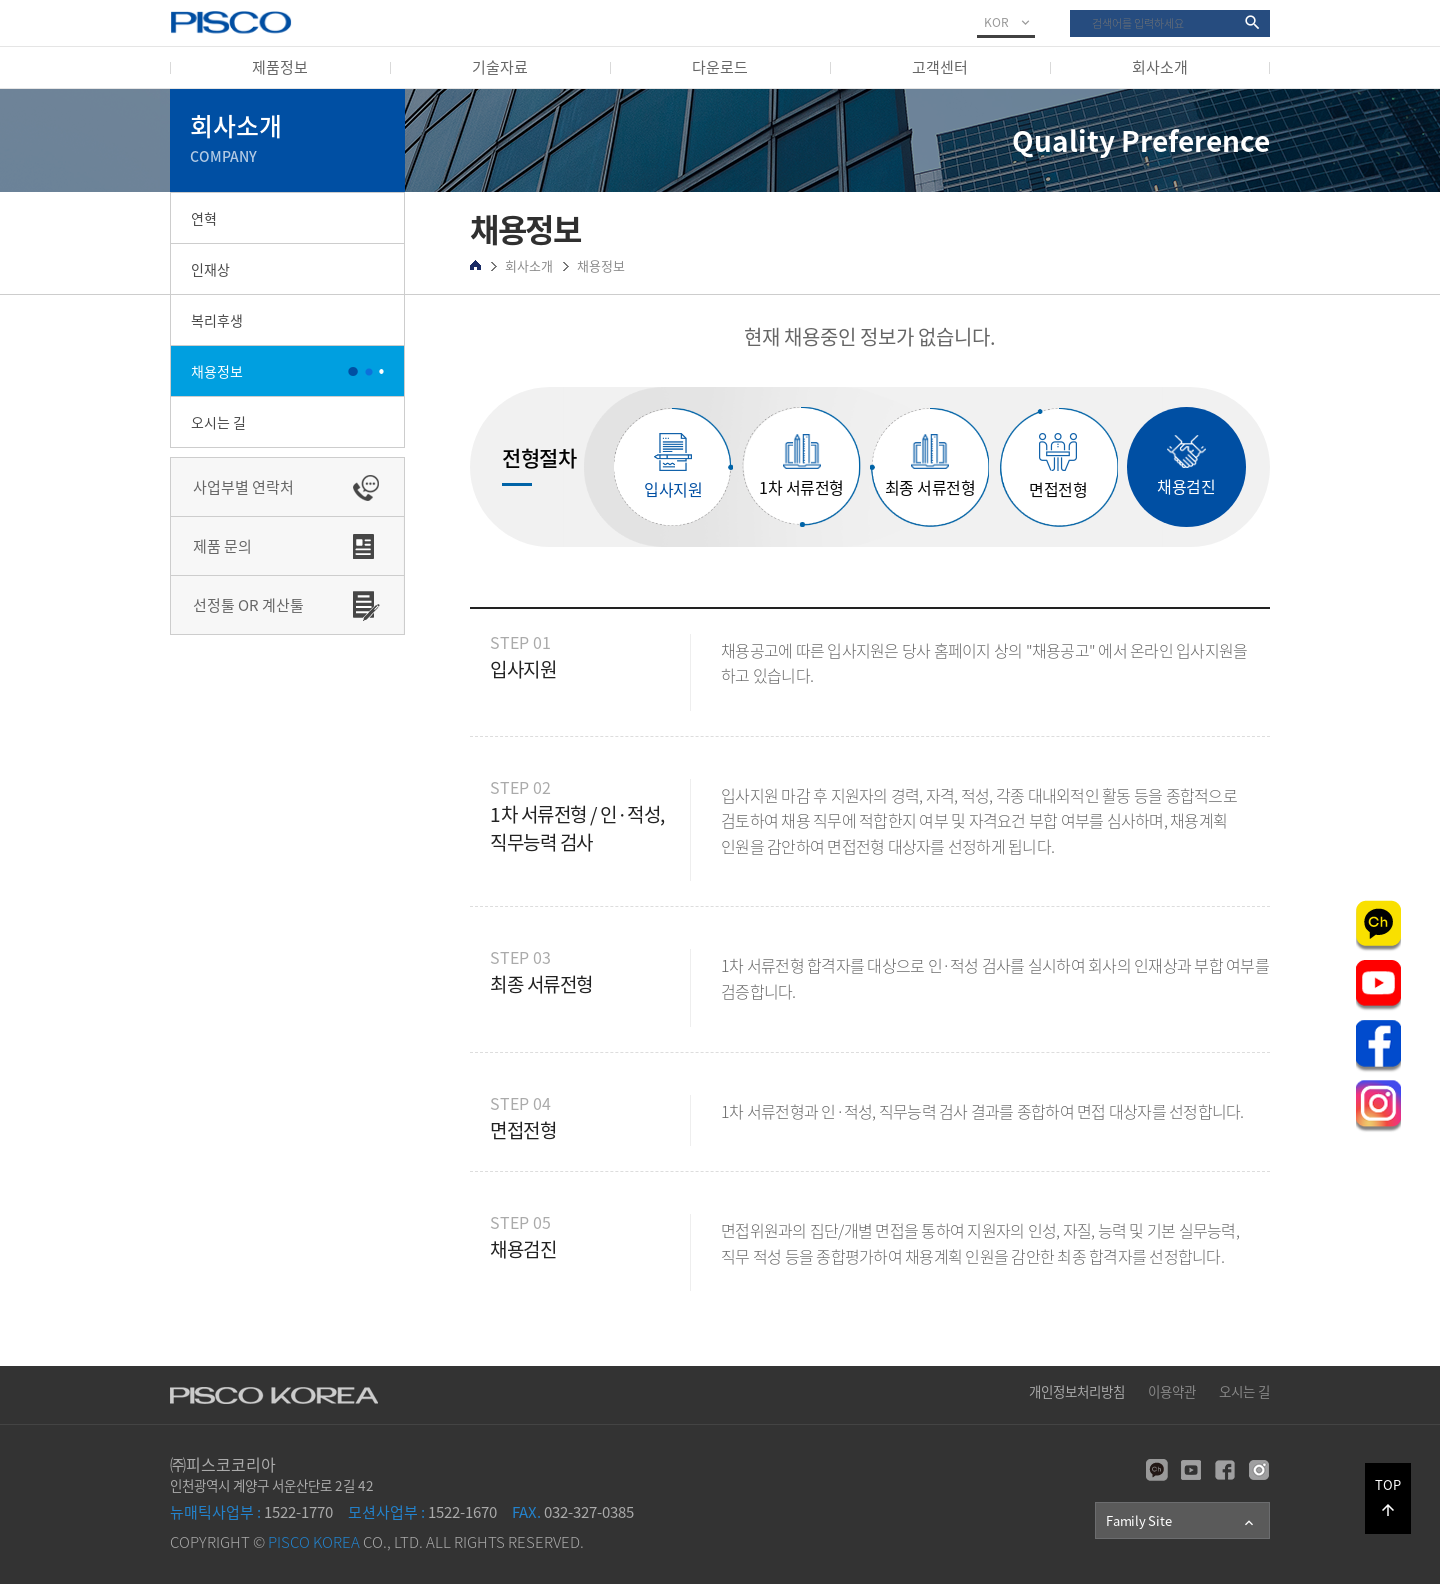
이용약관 (1172, 1391)
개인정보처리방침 (1077, 1391)
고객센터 (940, 67)
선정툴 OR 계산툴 (248, 605)
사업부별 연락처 (243, 487)
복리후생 (217, 320)
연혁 (204, 218)
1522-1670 (422, 1512)
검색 (1070, 10)
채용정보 (217, 371)
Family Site (1181, 1521)
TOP (1388, 1497)
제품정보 (280, 67)
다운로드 (720, 67)
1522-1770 (251, 1512)
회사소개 (1160, 67)
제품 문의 (222, 546)
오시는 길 (218, 422)
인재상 (210, 269)
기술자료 (500, 67)
